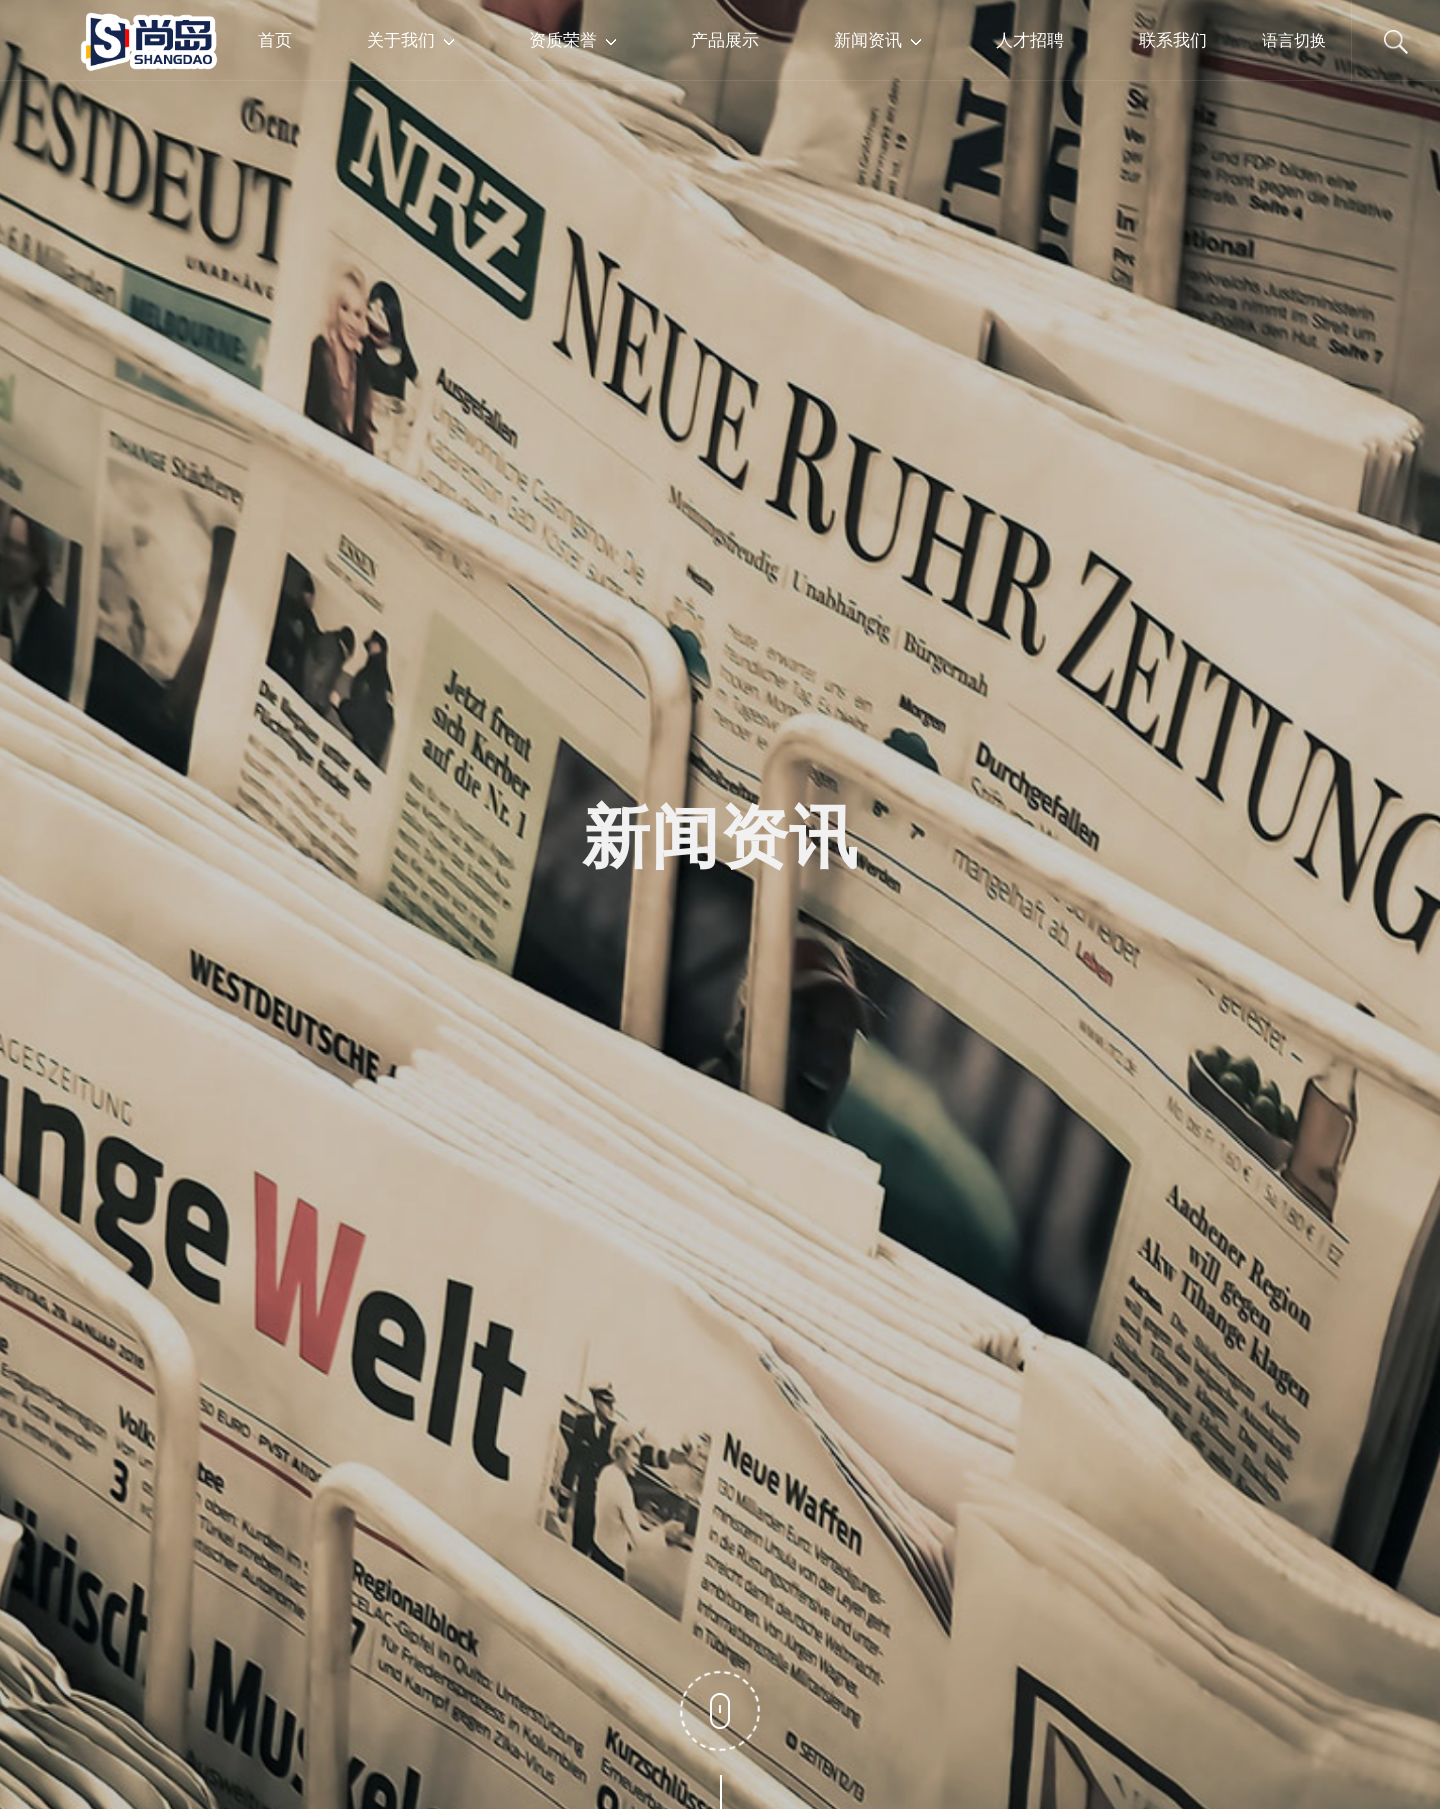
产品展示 (725, 39)
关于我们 (410, 39)
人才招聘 (1030, 39)
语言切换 (1294, 40)
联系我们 (1173, 39)
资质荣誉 (572, 39)
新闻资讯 (877, 39)
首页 (275, 39)
